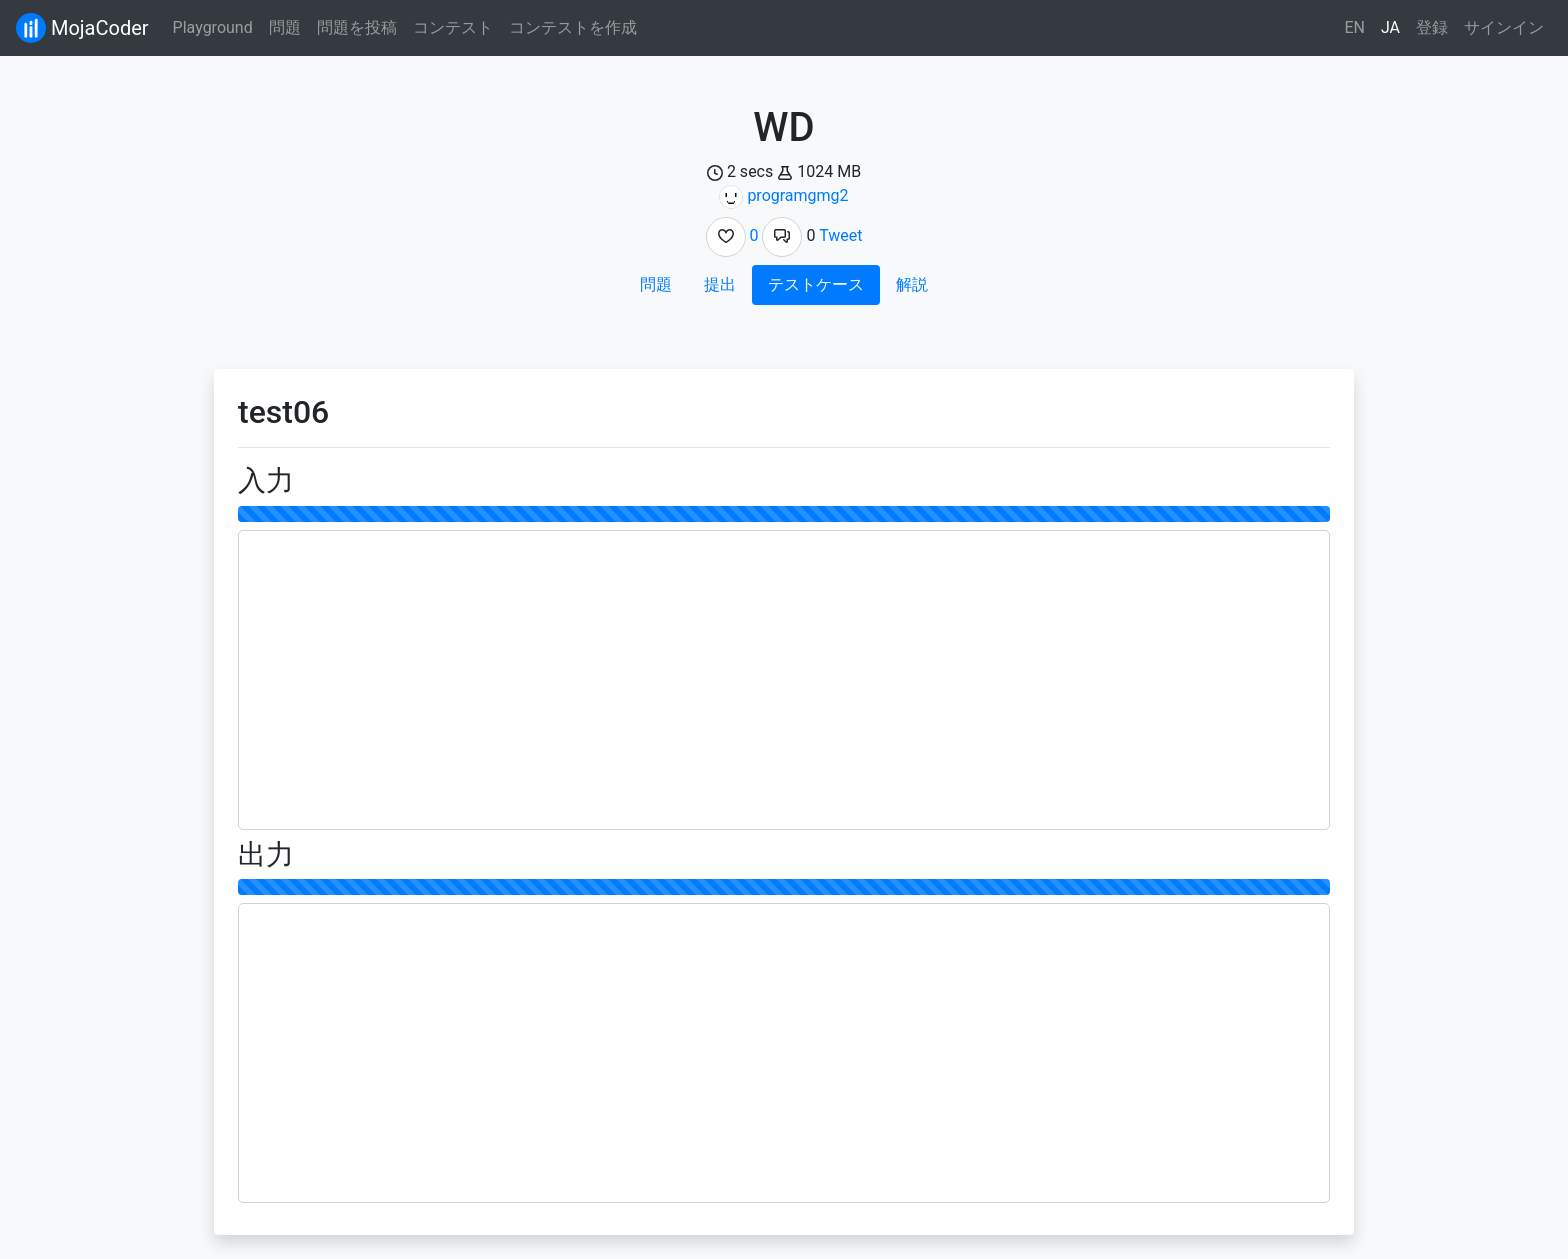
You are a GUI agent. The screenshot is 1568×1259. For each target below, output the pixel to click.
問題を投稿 (357, 27)
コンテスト (453, 27)
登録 (1432, 27)
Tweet (840, 235)
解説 (912, 284)
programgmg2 (797, 195)
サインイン (1504, 27)
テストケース (816, 284)
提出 (720, 284)
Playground (213, 27)
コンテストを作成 (573, 27)
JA (1390, 27)
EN (1354, 27)
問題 (285, 27)
